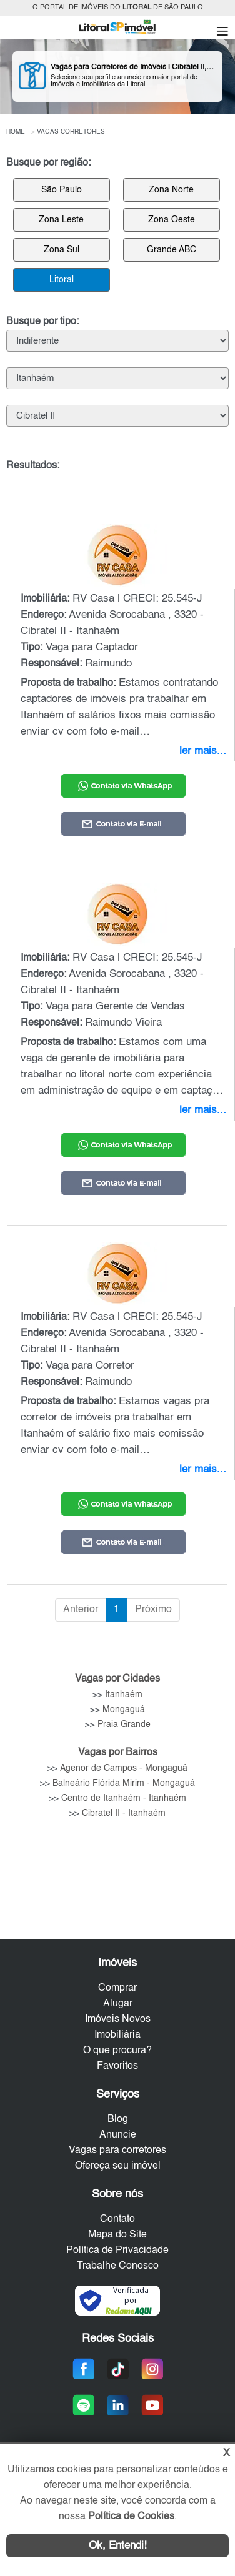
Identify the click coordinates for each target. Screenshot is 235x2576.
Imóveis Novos (118, 2019)
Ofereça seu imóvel (118, 2166)
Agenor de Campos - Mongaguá (124, 1768)
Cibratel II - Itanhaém (124, 1813)
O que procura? (117, 2051)
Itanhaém (123, 1694)
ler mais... (202, 751)
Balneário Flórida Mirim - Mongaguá (123, 1783)
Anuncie (117, 2135)
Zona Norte (171, 190)
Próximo (153, 1610)
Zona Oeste (171, 219)
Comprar (117, 1988)
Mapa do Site (117, 2235)
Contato (117, 2219)
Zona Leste (61, 219)
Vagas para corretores (117, 2151)
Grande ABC (171, 249)
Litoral (61, 279)
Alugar (117, 2004)
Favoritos (117, 2066)
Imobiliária (117, 2035)
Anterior (80, 1610)
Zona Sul (61, 249)
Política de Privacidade (117, 2251)
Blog (118, 2119)
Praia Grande (124, 1724)
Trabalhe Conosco (118, 2266)
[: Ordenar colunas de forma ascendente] (117, 491)
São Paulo (61, 190)
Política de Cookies (131, 2517)
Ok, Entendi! (118, 2545)
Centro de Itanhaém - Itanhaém (123, 1798)
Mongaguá (123, 1709)
